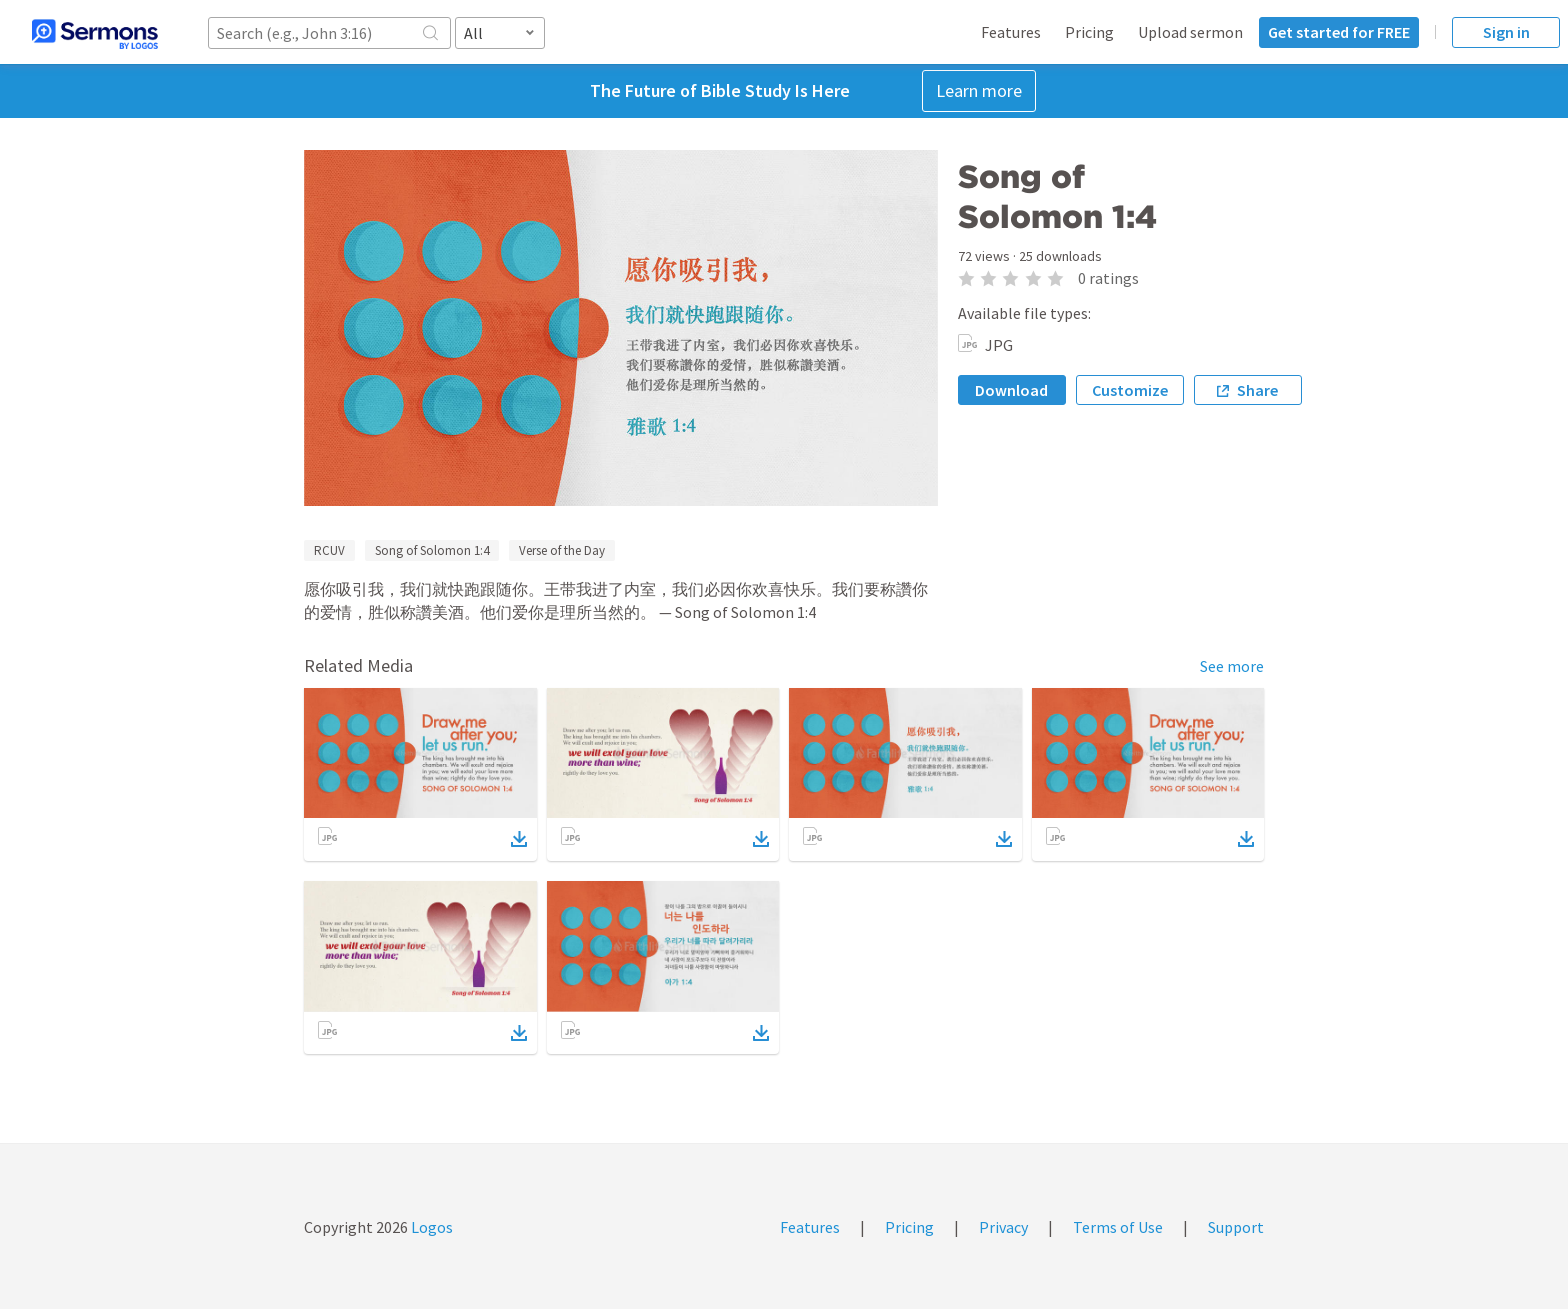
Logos (430, 1227)
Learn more (979, 90)
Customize (1130, 390)
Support (1236, 1227)
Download (1011, 390)
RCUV (329, 550)
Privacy (1003, 1227)
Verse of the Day (562, 550)
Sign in (1506, 32)
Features (1011, 32)
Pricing (1089, 32)
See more (1232, 666)
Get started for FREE (1339, 32)
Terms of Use (1118, 1227)
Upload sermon (1190, 32)
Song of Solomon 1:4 (432, 550)
